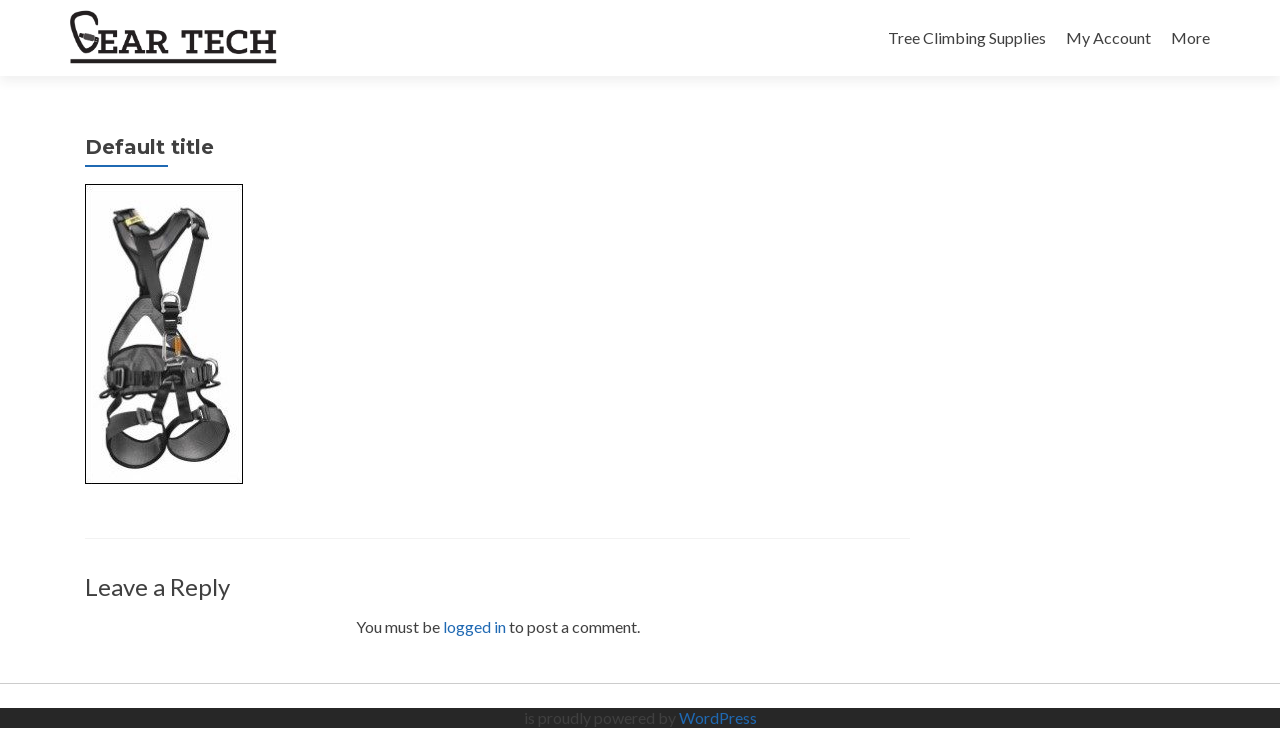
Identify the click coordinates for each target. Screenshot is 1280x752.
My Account (1108, 37)
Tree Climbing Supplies (967, 37)
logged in (474, 626)
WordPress (718, 717)
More (1190, 37)
